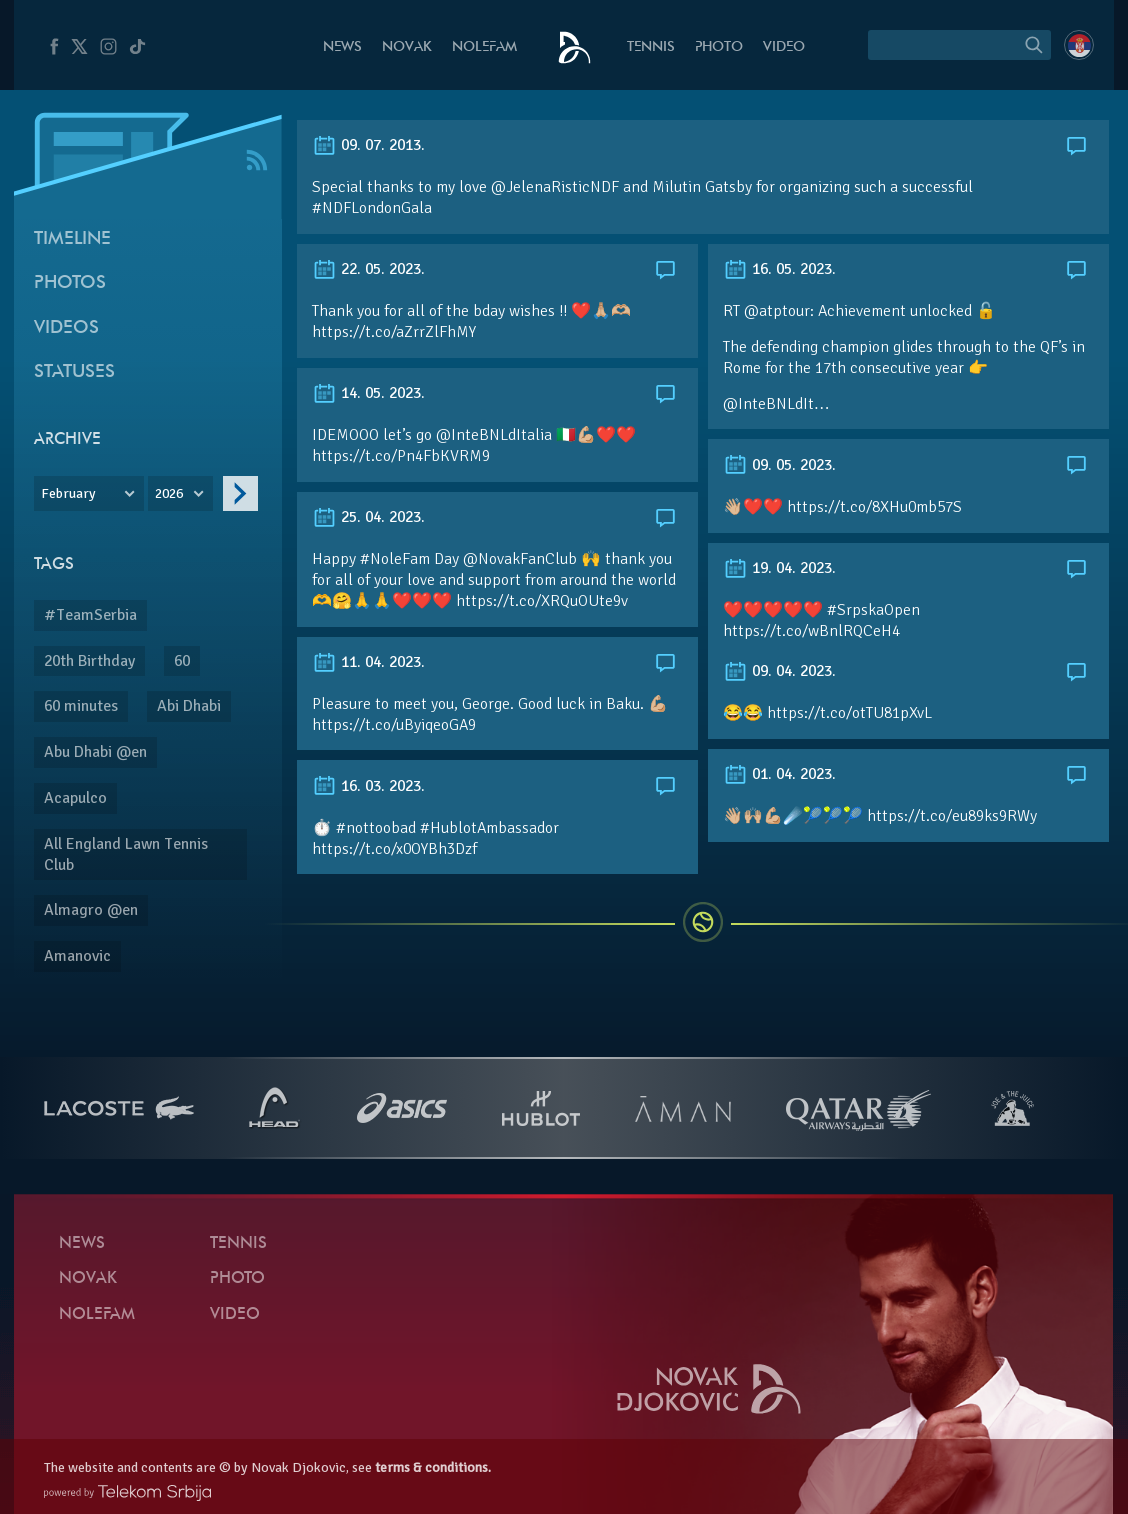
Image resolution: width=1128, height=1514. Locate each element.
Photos (70, 283)
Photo (719, 47)
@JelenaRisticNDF (555, 187)
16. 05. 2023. (779, 269)
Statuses (74, 372)
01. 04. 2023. (779, 774)
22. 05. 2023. (368, 269)
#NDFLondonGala (372, 208)
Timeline (72, 239)
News (342, 47)
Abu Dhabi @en (95, 752)
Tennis (651, 47)
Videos (66, 328)
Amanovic (77, 956)
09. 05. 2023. (779, 465)
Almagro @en (91, 910)
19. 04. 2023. (779, 568)
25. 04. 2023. (368, 517)
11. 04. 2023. (368, 662)
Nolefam (484, 47)
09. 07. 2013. (368, 145)
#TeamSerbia (90, 615)
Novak (407, 47)
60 (182, 661)
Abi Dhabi (189, 706)
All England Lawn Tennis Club (126, 854)
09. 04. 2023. (779, 671)
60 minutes (81, 706)
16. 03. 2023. (368, 786)
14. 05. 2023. (368, 393)
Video (784, 47)
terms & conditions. (433, 1467)
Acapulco (75, 798)
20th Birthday (89, 661)
